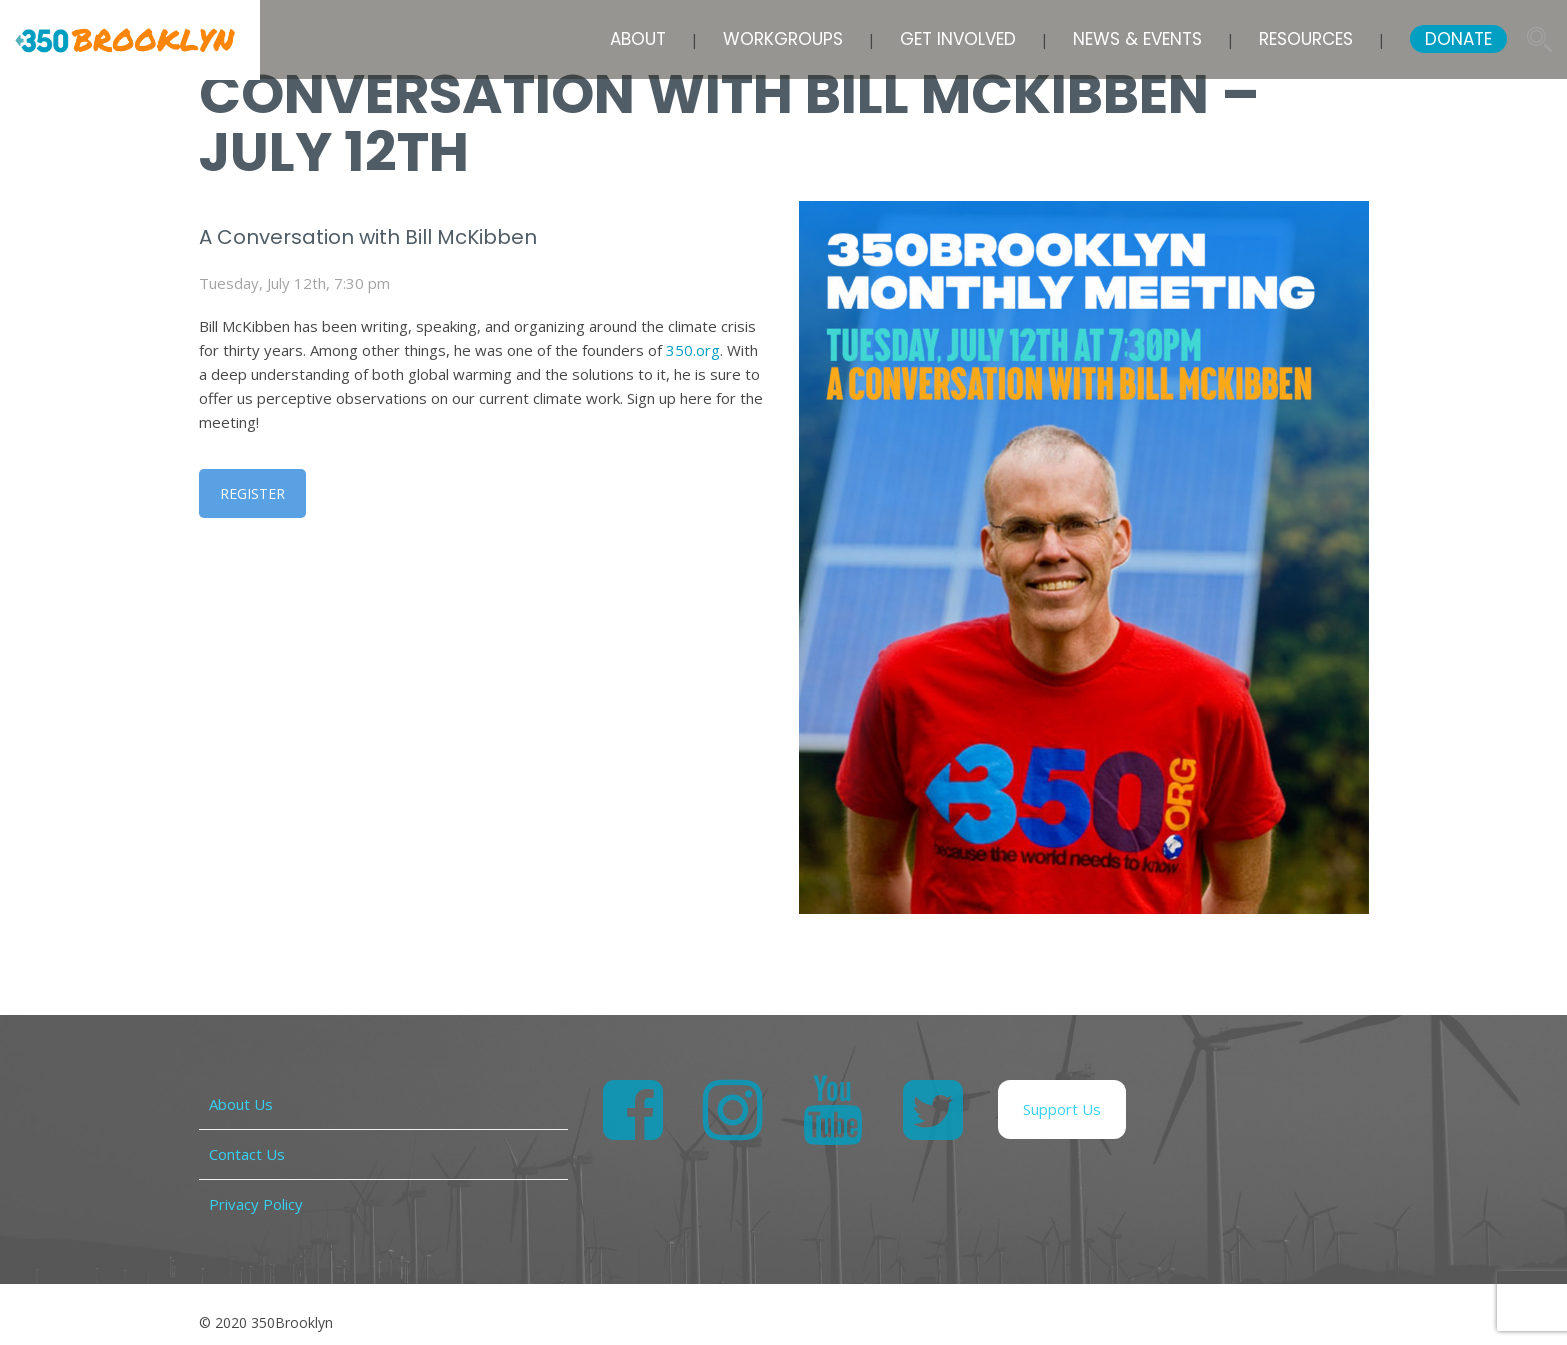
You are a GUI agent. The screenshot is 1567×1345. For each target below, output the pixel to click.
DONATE (1458, 39)
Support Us (1062, 1109)
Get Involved (958, 39)
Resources (1306, 39)
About (638, 39)
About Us (241, 1104)
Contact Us (247, 1154)
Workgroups (783, 39)
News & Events (1137, 39)
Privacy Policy (256, 1204)
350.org (693, 350)
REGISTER (252, 493)
